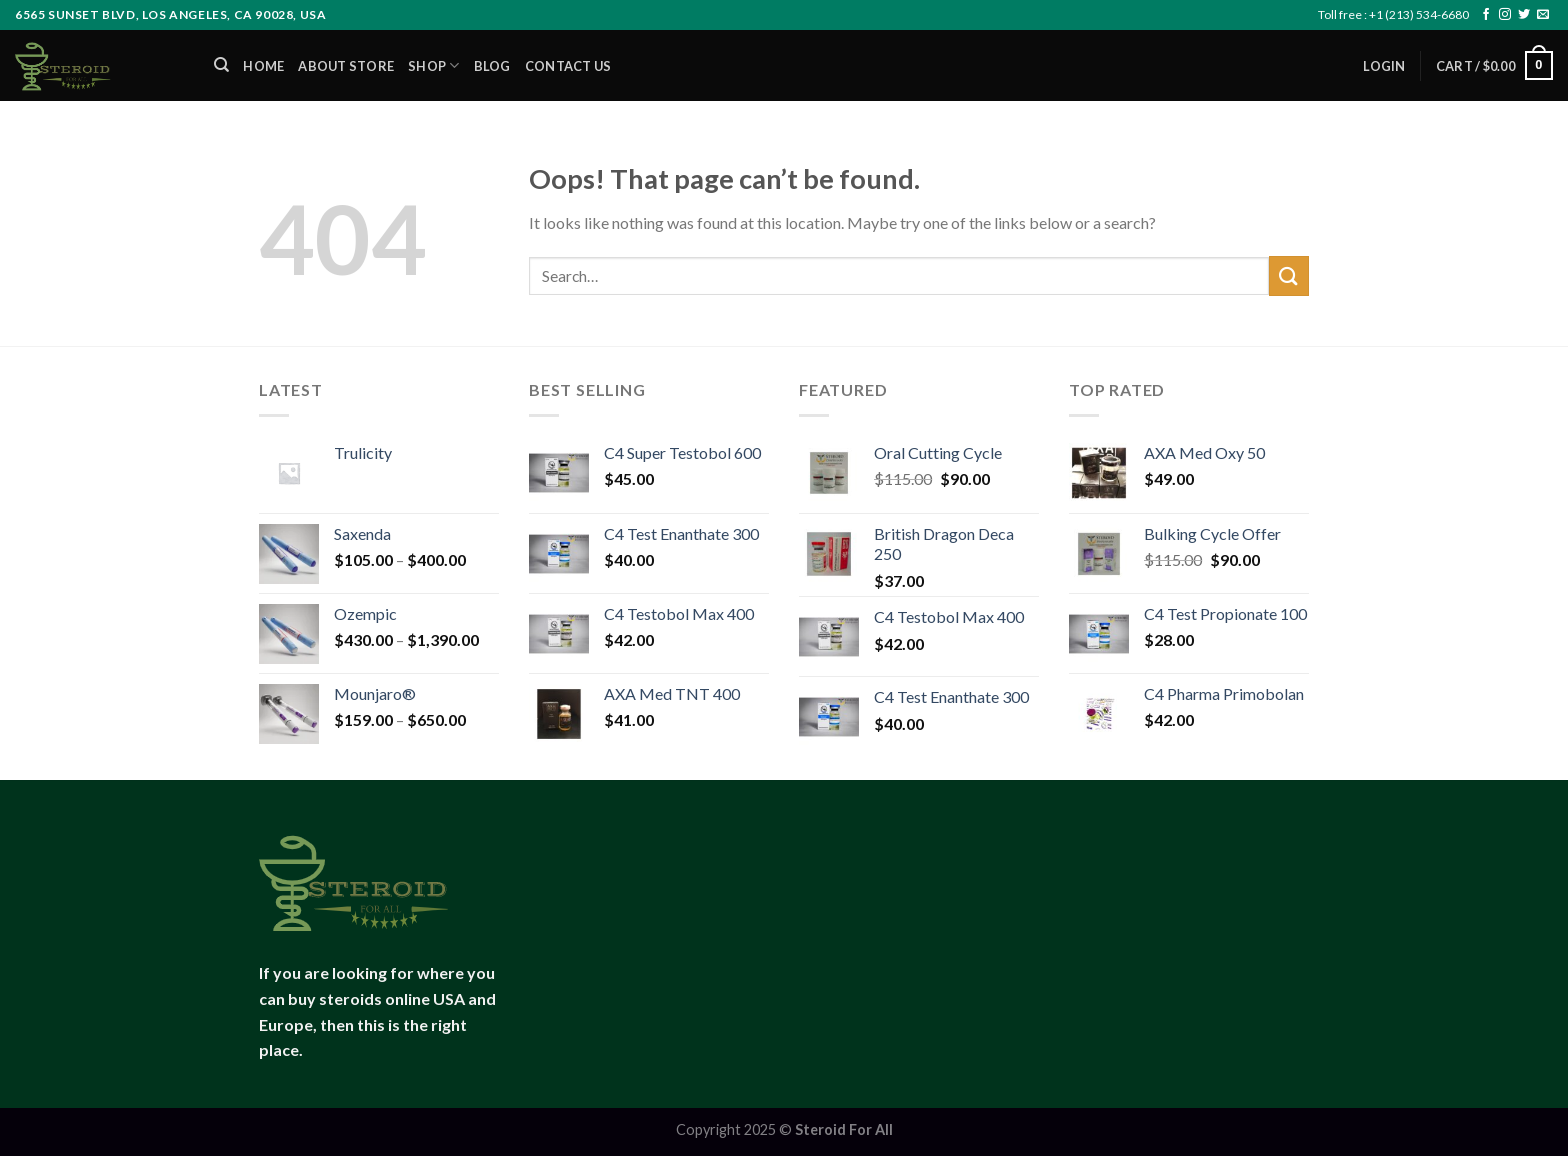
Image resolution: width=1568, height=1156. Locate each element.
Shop (433, 65)
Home (263, 66)
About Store (346, 66)
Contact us (568, 66)
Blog (492, 66)
